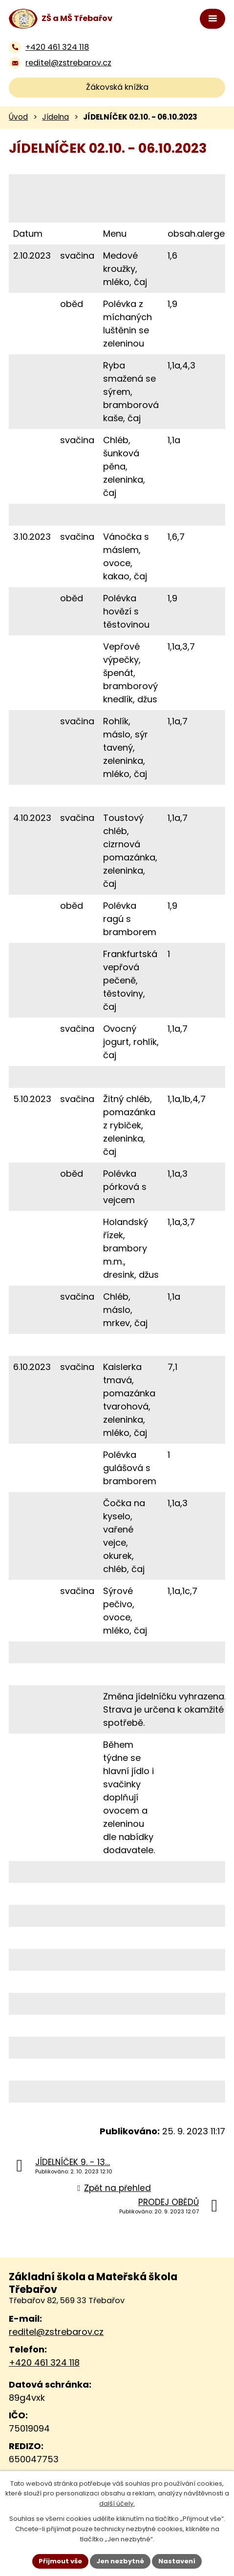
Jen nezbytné (120, 2561)
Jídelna (55, 117)
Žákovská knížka (117, 87)
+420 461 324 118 (44, 2362)
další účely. (117, 2504)
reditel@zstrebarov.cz (56, 2332)
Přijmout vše (60, 2561)
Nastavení (176, 2561)
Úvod (18, 117)
